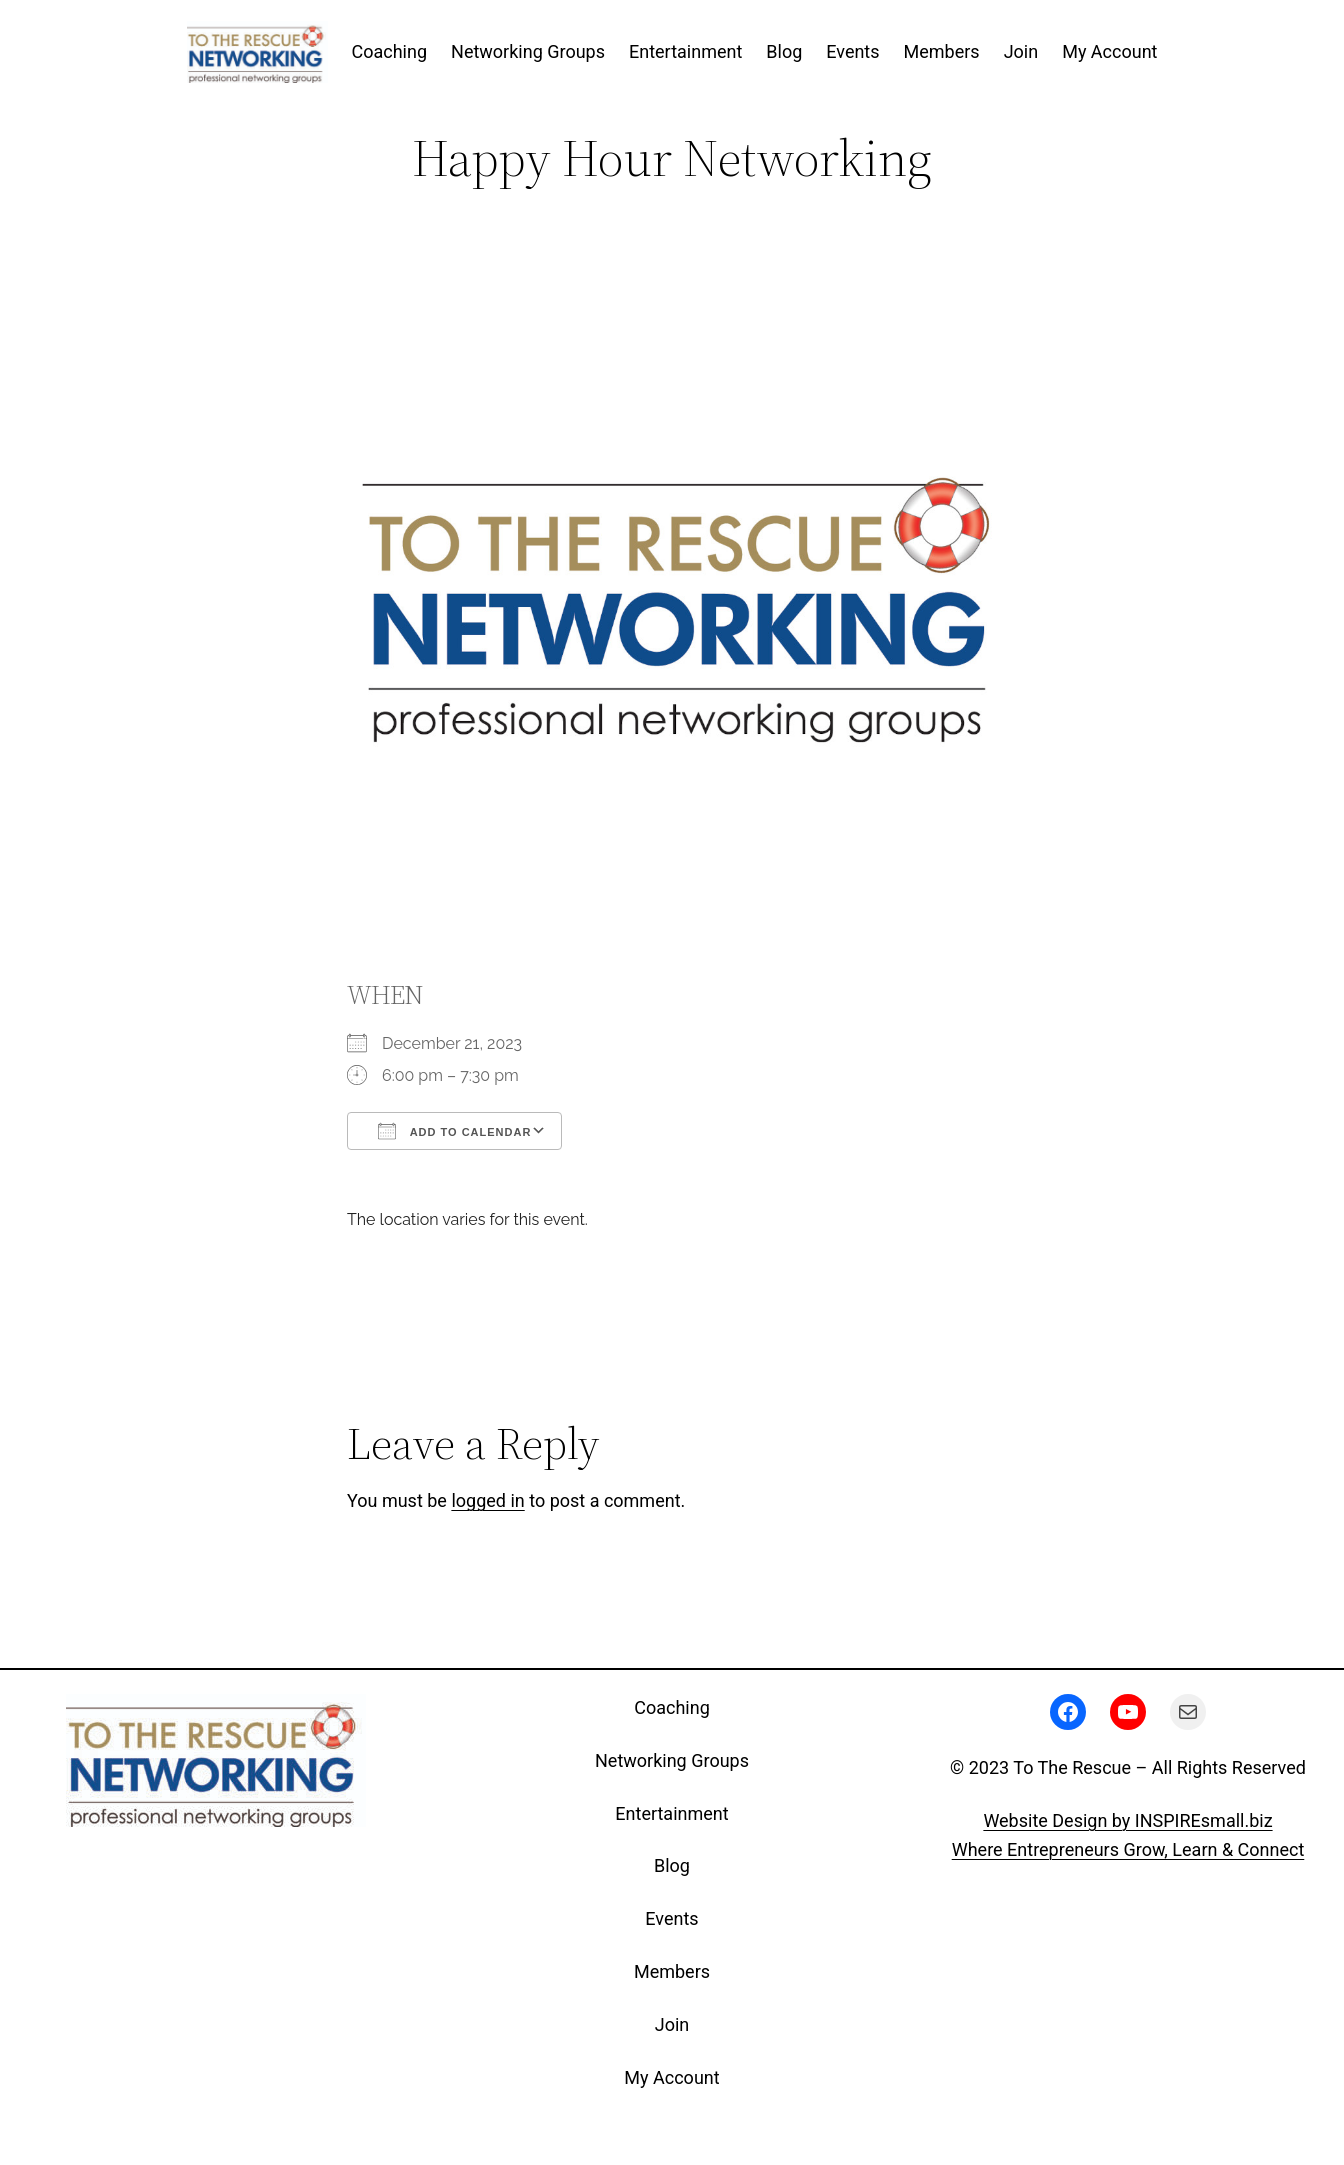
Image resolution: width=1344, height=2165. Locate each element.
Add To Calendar (454, 1131)
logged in (487, 1500)
